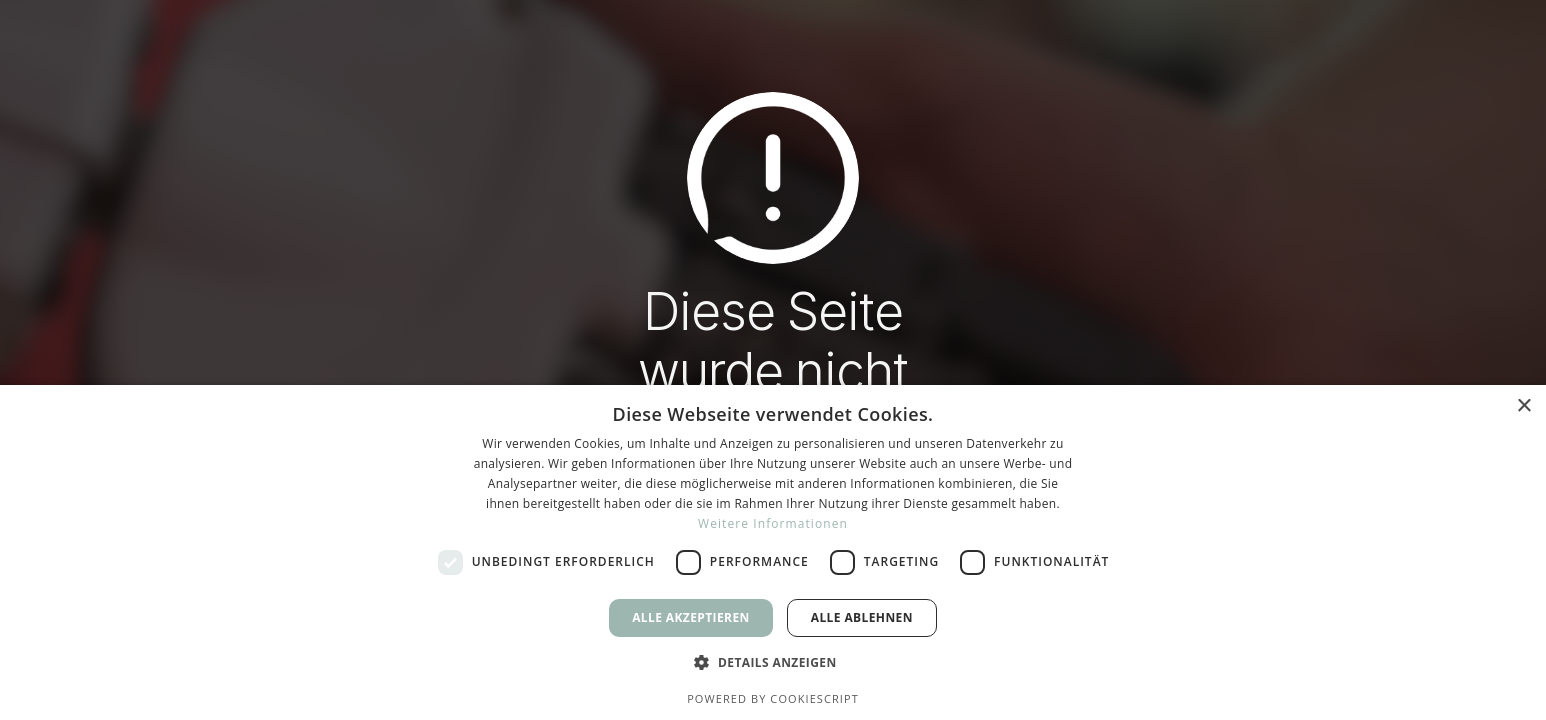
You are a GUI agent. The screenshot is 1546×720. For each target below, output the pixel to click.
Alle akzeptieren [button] (691, 617)
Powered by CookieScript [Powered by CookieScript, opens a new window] (773, 698)
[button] (772, 663)
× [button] (1523, 406)
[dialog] (773, 552)
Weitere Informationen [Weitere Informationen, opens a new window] (773, 523)
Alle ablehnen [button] (862, 617)
